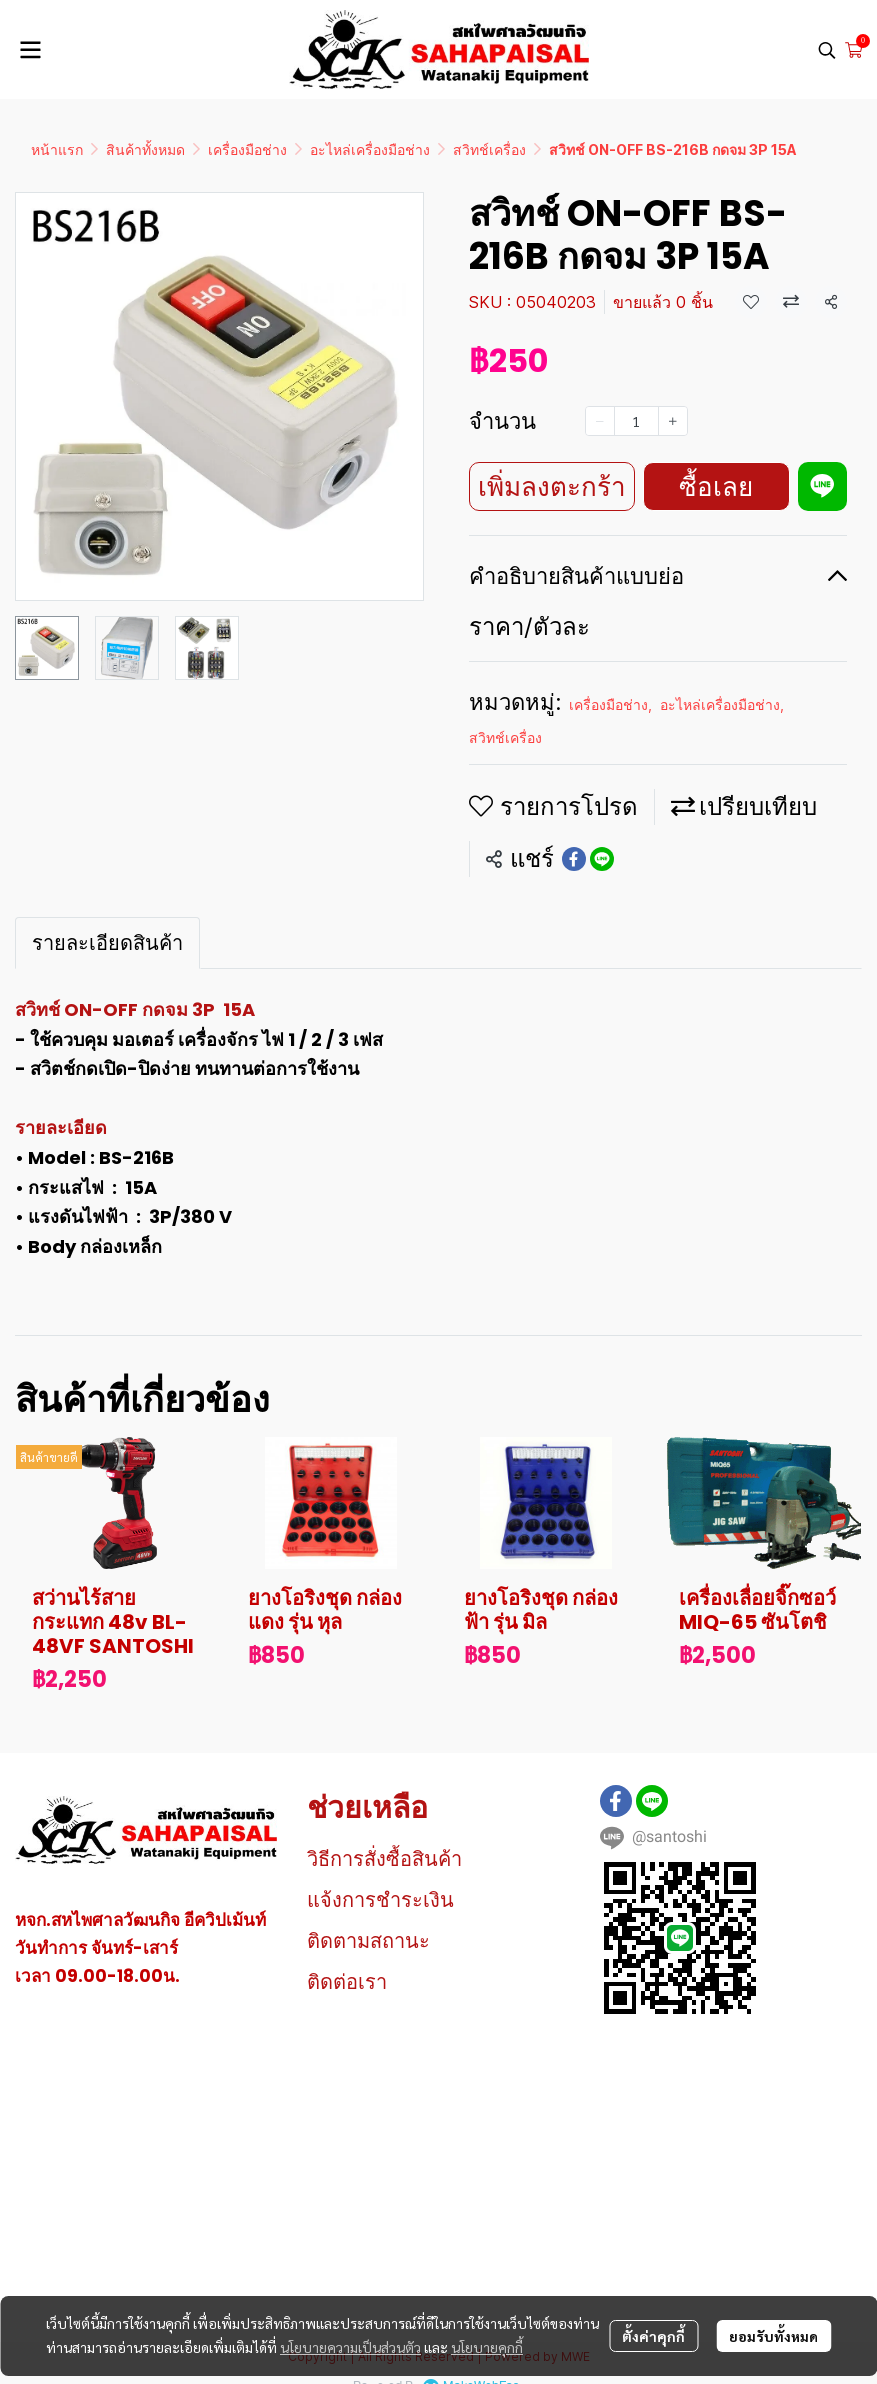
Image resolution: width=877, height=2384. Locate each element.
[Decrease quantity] (600, 421)
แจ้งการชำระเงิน (380, 1900)
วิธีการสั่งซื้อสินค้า (384, 1859)
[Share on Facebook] (574, 859)
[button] (827, 50)
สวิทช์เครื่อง (489, 149)
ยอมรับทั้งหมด (773, 2336)
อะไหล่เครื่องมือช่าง (370, 149)
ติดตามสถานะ (368, 1941)
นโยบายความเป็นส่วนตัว (350, 2347)
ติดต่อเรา (347, 1982)
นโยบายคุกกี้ (487, 2347)
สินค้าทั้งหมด (145, 149)
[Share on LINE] (602, 859)
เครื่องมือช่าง (247, 149)
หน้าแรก (57, 149)
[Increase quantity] (673, 421)
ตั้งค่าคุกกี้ (653, 2336)
